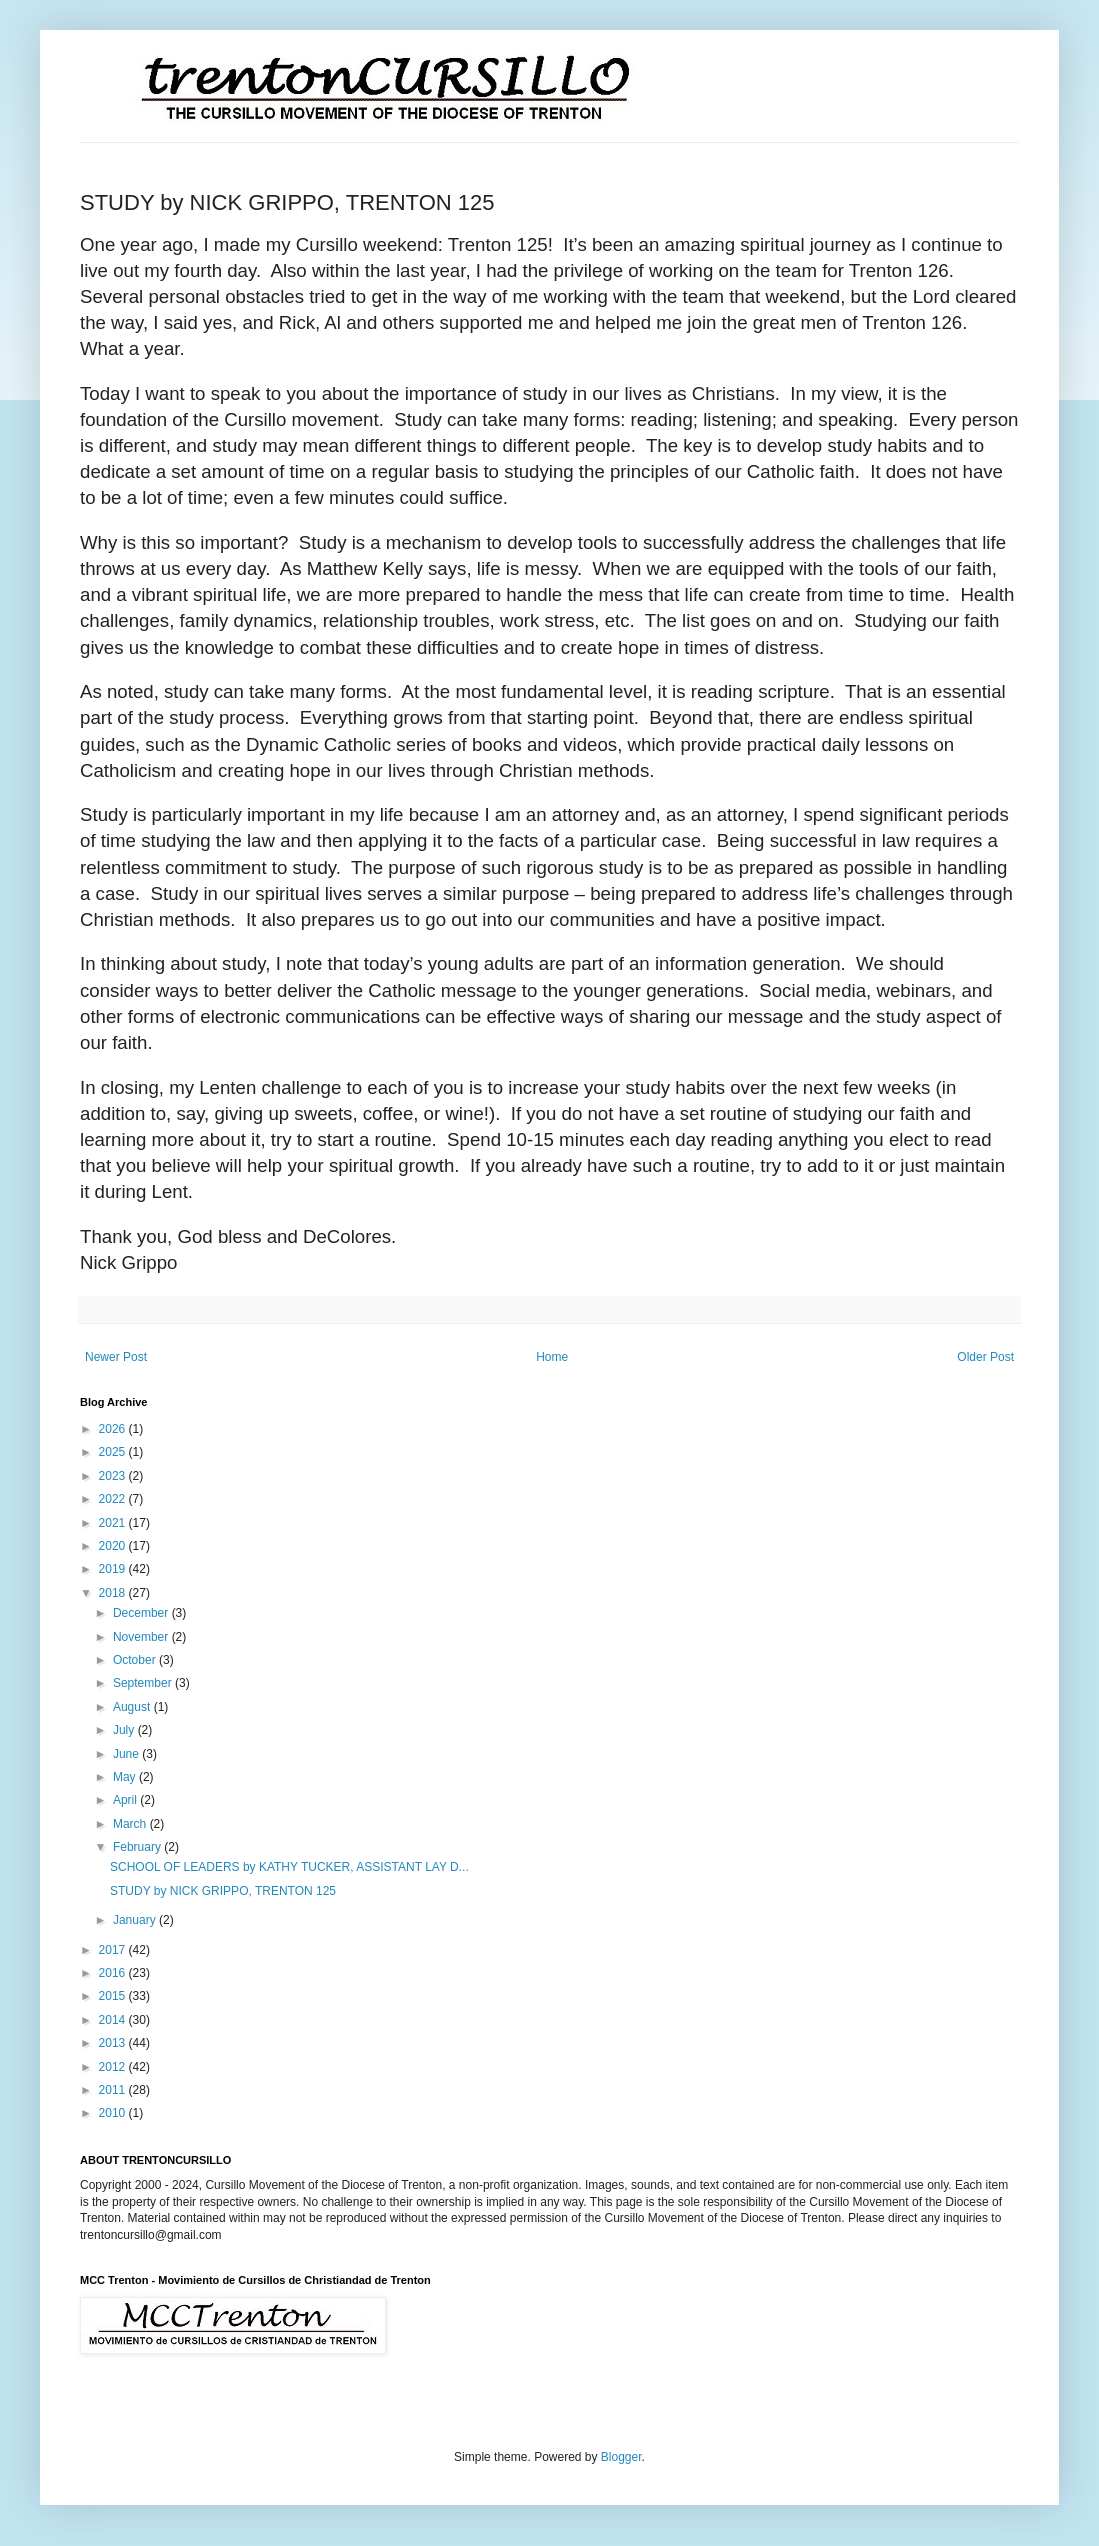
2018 (114, 1593)
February (138, 1847)
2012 (114, 2067)
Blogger (621, 2457)
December (142, 1613)
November (142, 1637)
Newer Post (116, 1357)
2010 (114, 2113)
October (136, 1660)
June (127, 1754)
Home (552, 1357)
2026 (114, 1429)
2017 (114, 1950)
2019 (114, 1569)
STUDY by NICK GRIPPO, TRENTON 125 (223, 1891)
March (131, 1824)
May (126, 1777)
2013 (114, 2043)
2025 (114, 1452)
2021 (114, 1523)
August (133, 1707)
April (126, 1800)
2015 (114, 1996)
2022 (114, 1499)
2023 (114, 1476)
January (136, 1920)
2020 (114, 1546)
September (144, 1683)
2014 (114, 2020)
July (125, 1730)
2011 (114, 2090)
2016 (114, 1973)
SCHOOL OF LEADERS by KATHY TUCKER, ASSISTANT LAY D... (289, 1867)
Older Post (985, 1357)
